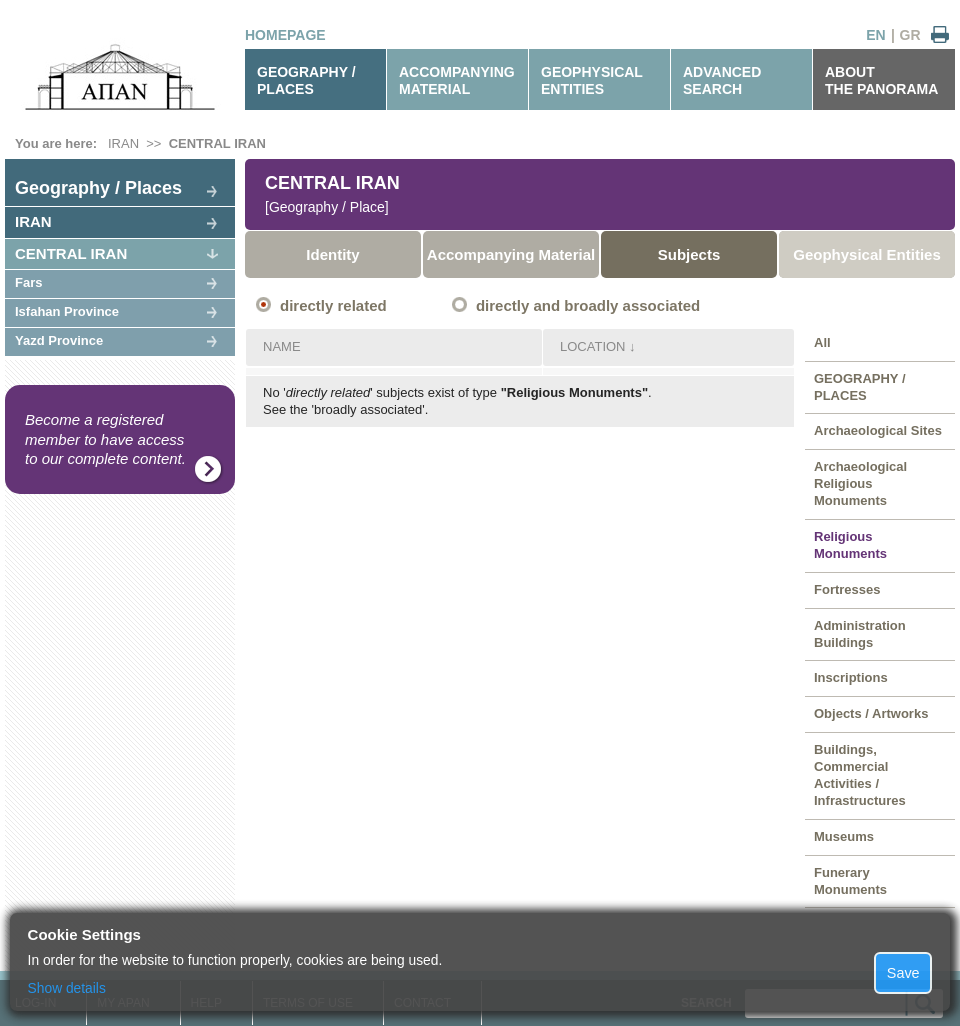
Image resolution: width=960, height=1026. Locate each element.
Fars (28, 282)
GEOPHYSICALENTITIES (592, 80)
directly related (333, 305)
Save (903, 973)
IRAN (123, 143)
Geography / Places (98, 188)
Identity (332, 254)
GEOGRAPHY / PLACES (306, 80)
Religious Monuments (850, 545)
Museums (844, 836)
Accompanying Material (511, 254)
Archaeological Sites (878, 430)
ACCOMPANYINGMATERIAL (457, 80)
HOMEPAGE (285, 35)
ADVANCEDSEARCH (722, 80)
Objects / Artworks (871, 713)
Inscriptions (851, 677)
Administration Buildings (860, 634)
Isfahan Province (67, 311)
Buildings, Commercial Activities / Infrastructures (860, 775)
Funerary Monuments (850, 881)
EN (875, 35)
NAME (282, 346)
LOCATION (593, 346)
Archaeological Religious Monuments (860, 483)
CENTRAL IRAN (217, 143)
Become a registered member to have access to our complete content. (105, 439)
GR (910, 35)
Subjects (689, 254)
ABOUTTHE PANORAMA (881, 80)
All (822, 342)
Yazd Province (59, 340)
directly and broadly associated (588, 305)
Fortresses (847, 589)
